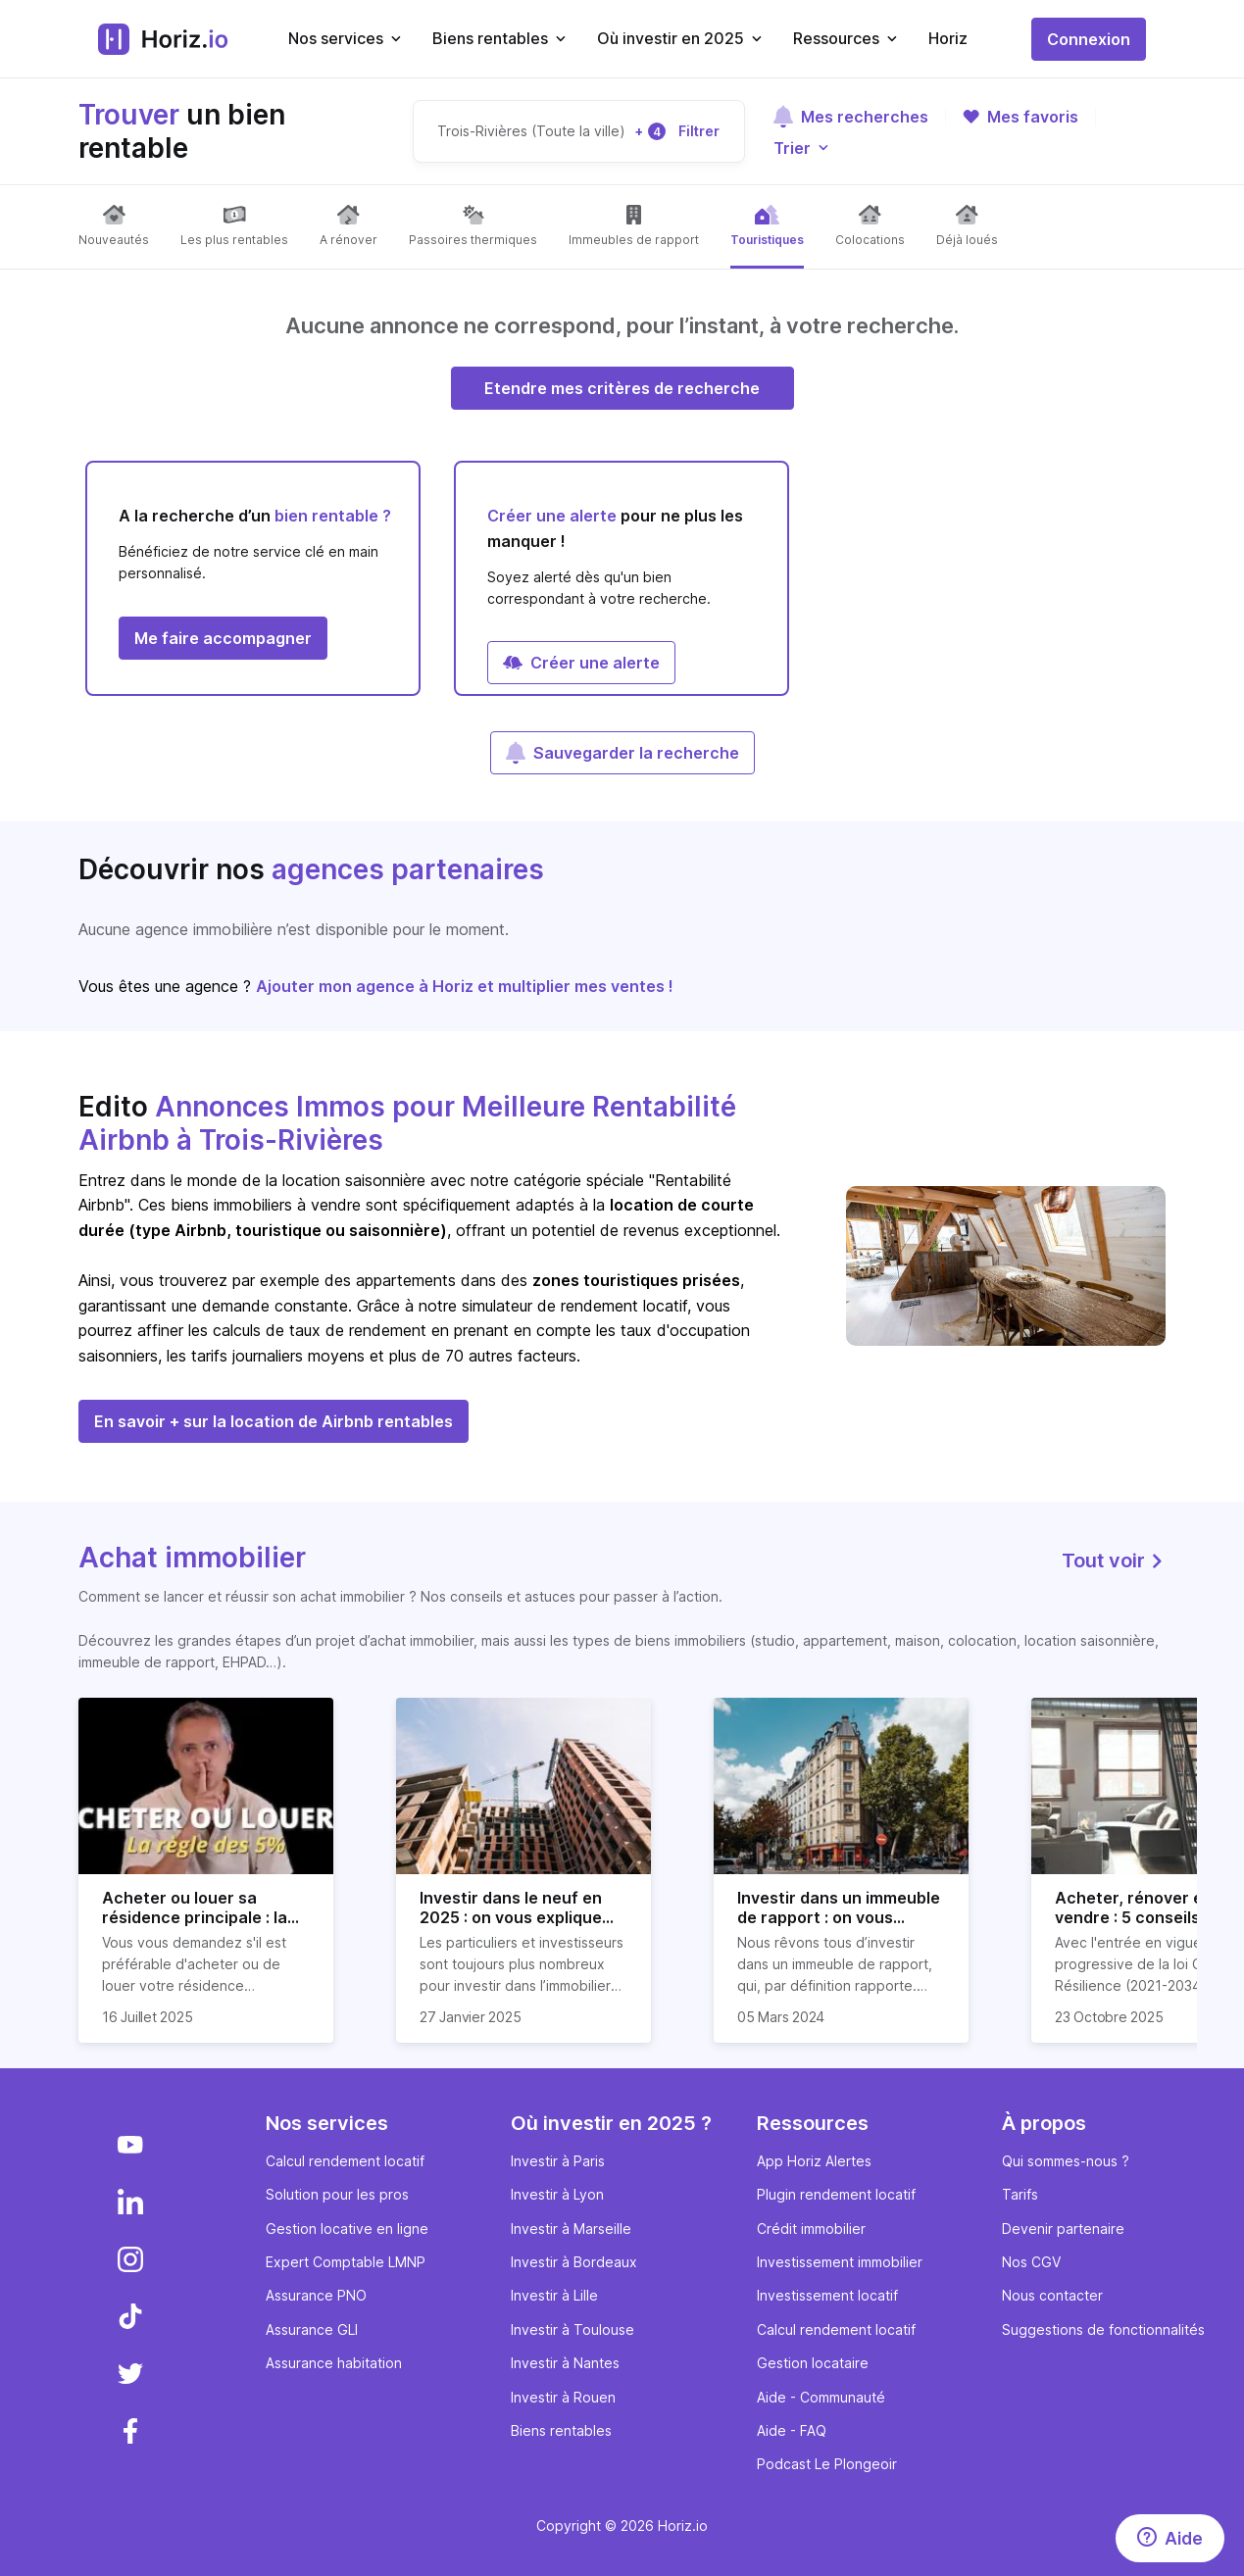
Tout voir (1114, 1560)
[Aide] (1170, 2538)
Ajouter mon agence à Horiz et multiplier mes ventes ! (464, 986)
